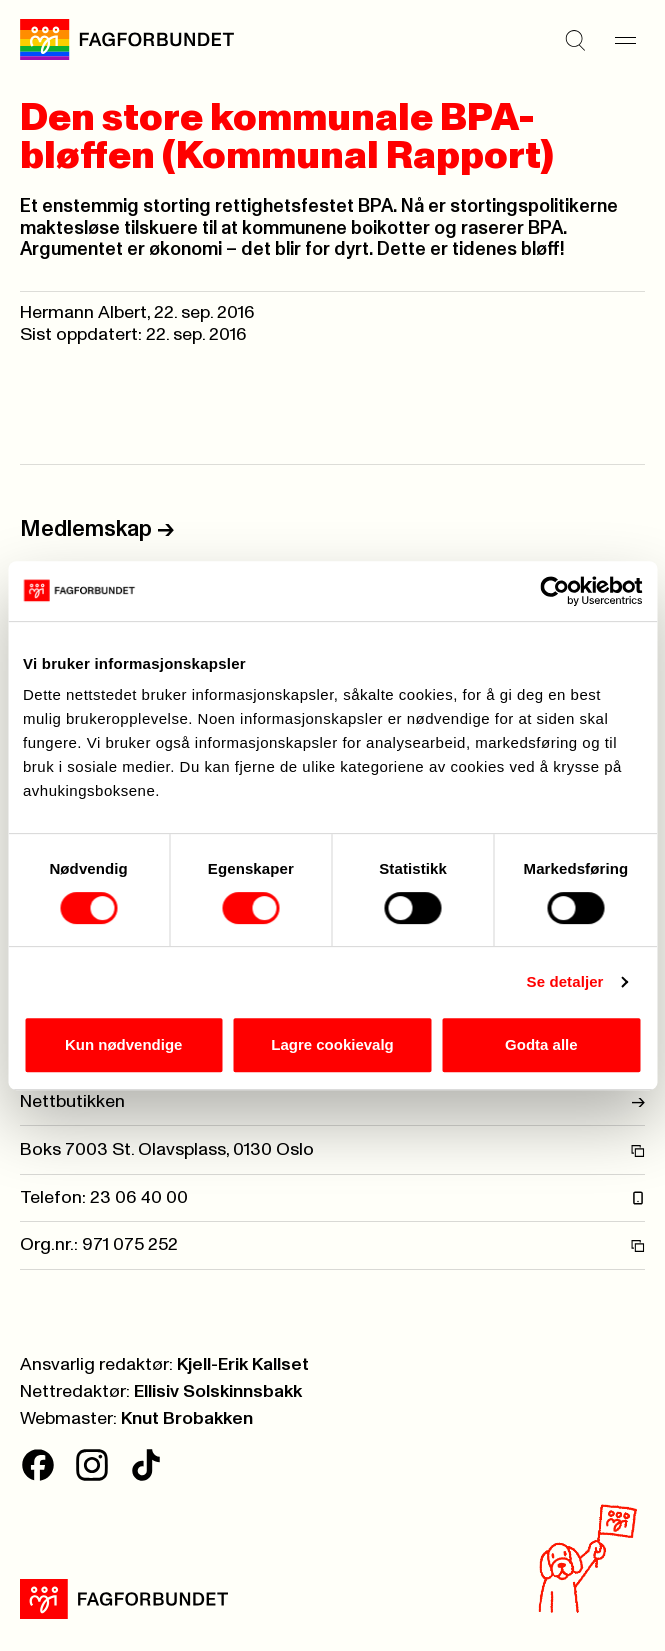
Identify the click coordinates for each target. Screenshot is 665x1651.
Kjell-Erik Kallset (243, 1365)
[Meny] (625, 40)
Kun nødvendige (124, 1044)
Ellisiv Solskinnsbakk (218, 1392)
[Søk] (575, 40)
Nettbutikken (332, 1102)
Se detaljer (565, 981)
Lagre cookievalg (332, 1044)
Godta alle (541, 1044)
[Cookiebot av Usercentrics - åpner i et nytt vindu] (554, 591)
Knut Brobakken (187, 1419)
